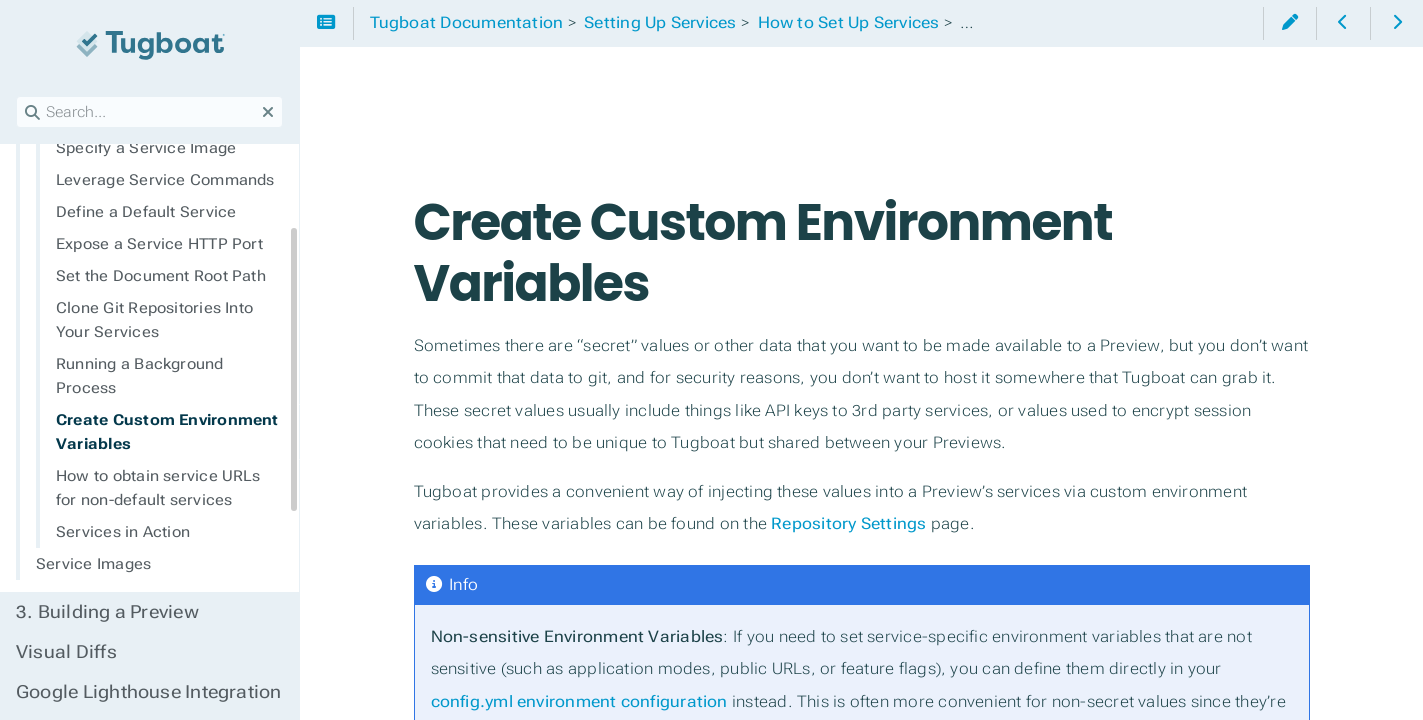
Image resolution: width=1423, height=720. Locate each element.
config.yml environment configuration (579, 701)
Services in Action (123, 532)
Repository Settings (848, 523)
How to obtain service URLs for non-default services (158, 488)
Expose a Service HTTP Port (159, 244)
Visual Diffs (66, 652)
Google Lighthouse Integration (149, 692)
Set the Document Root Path (161, 276)
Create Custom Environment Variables (167, 432)
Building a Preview (107, 612)
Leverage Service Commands (165, 180)
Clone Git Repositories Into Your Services (154, 320)
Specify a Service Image (146, 148)
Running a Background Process (140, 376)
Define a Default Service (146, 212)
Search (17, 96)
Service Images (93, 564)
